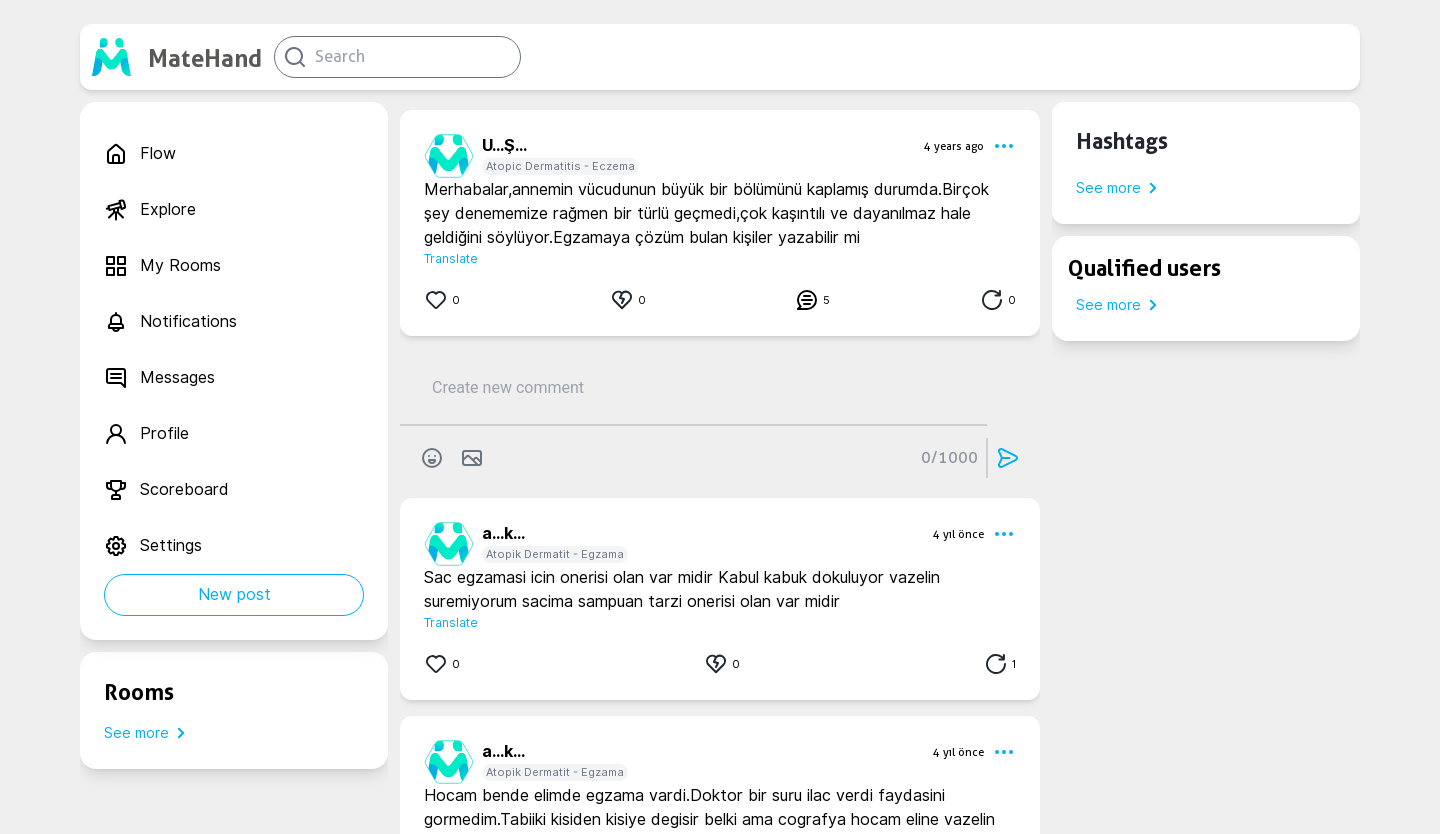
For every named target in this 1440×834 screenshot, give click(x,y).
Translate (451, 258)
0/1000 (949, 457)
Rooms (139, 692)
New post (234, 594)
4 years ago (954, 146)
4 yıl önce (958, 534)
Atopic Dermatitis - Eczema (560, 166)
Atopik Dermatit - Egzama (555, 554)
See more (148, 733)
